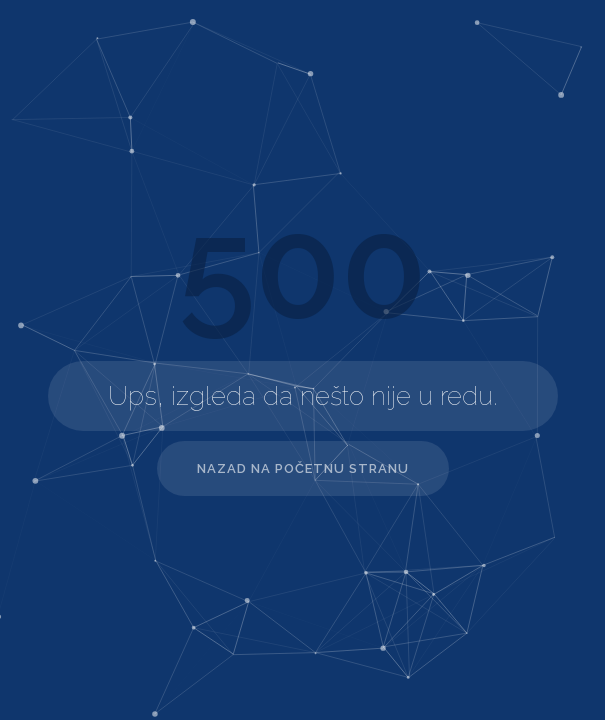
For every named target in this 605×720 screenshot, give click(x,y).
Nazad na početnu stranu (303, 468)
